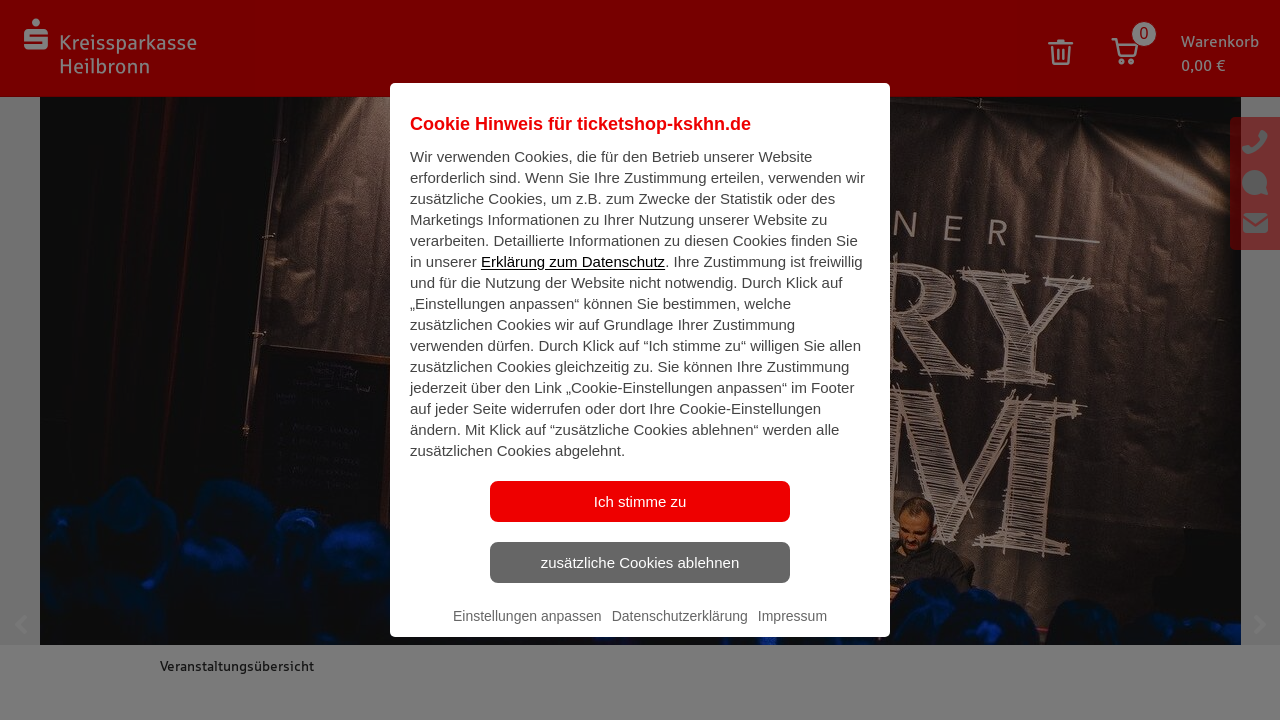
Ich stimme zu (640, 518)
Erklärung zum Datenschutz (573, 278)
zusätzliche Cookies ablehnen (640, 579)
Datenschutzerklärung (680, 633)
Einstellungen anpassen (527, 633)
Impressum (792, 633)
